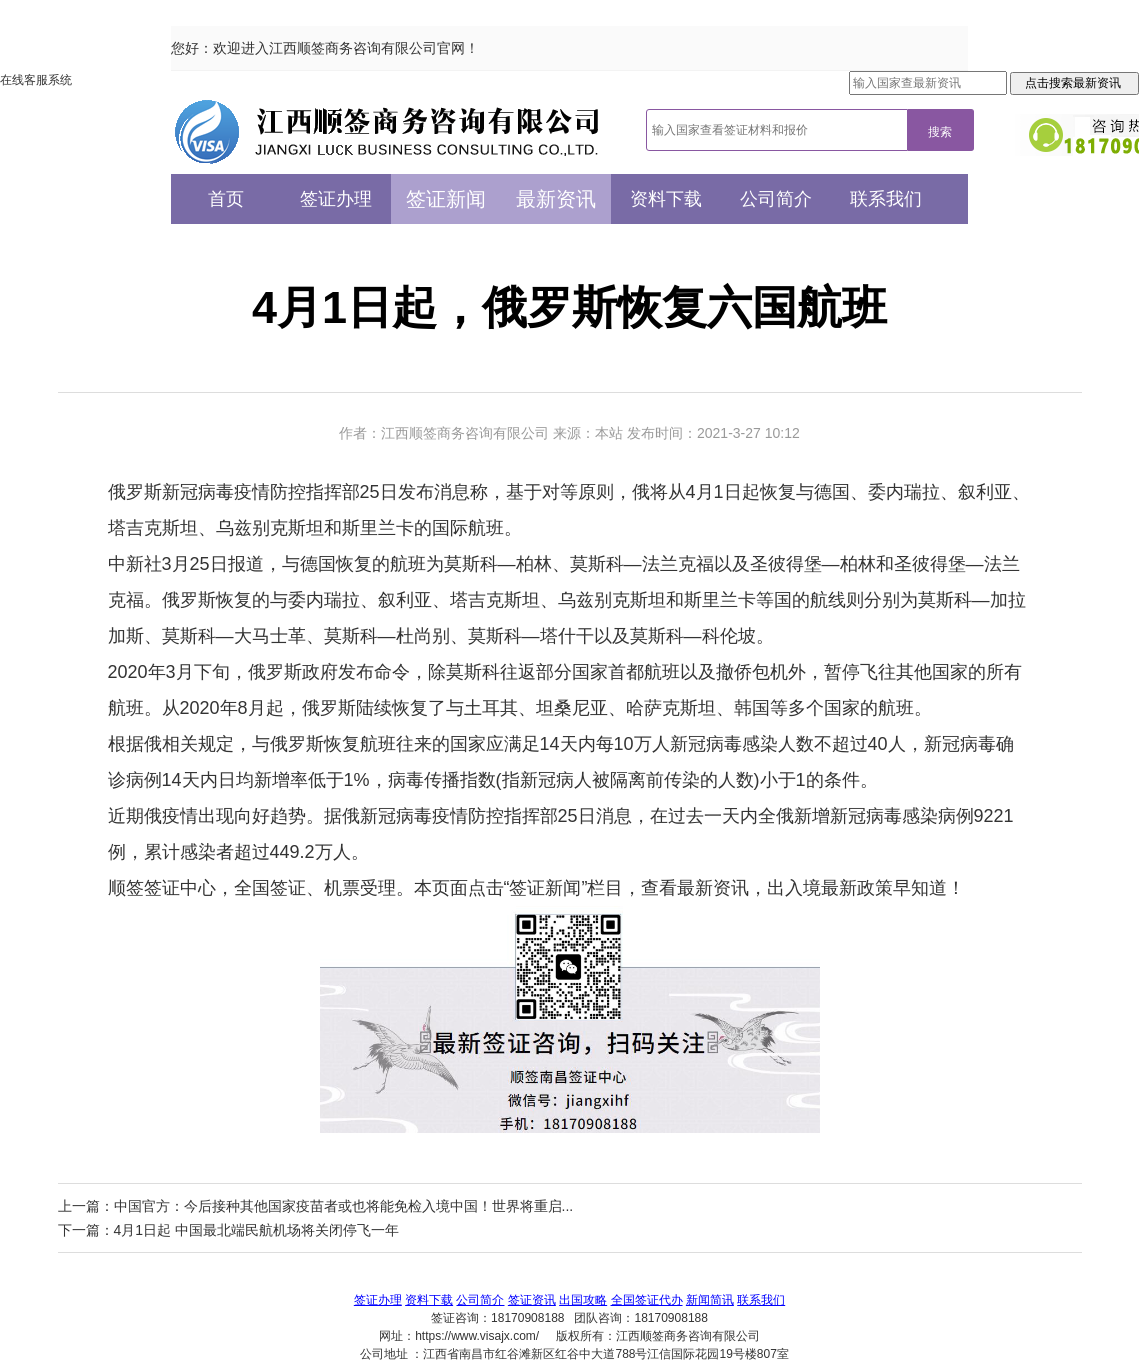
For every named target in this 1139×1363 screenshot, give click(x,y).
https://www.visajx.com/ (477, 1336)
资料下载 (666, 199)
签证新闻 (446, 199)
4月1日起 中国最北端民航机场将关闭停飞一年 (256, 1230)
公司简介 (776, 199)
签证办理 (336, 199)
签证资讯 (532, 1300)
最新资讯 (556, 199)
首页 (226, 199)
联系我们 (886, 199)
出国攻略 (583, 1300)
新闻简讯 (710, 1300)
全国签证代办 (647, 1300)
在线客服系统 (36, 80)
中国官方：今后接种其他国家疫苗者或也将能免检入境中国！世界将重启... (344, 1206)
